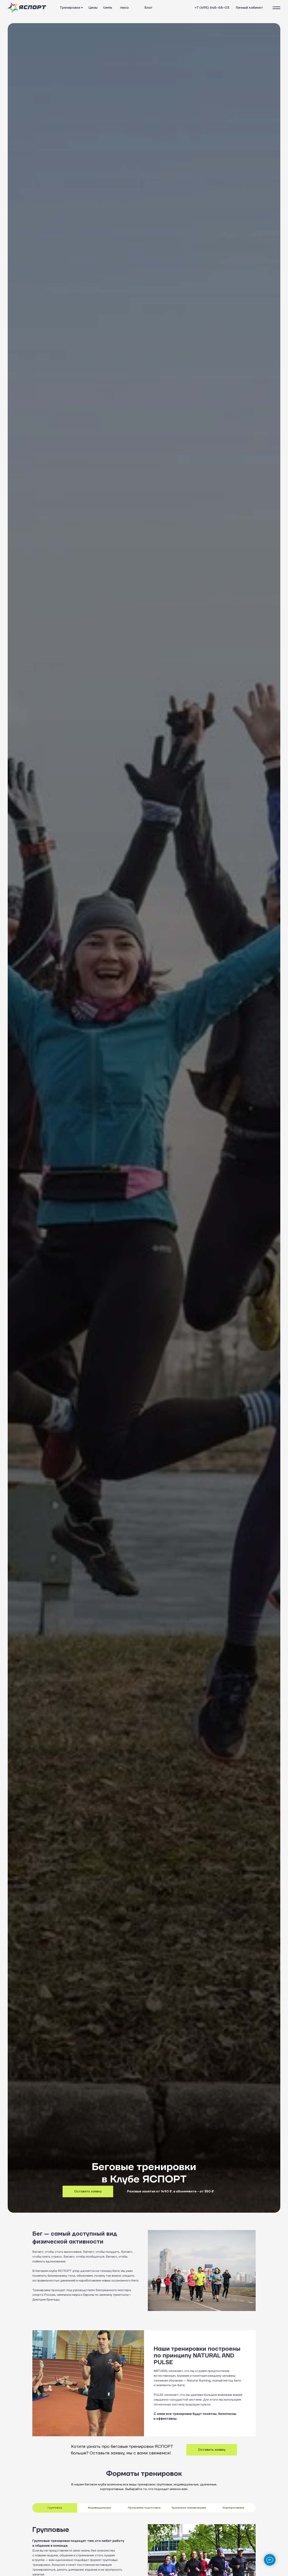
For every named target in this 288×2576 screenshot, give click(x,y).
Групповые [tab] (55, 2508)
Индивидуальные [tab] (99, 2508)
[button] (88, 2191)
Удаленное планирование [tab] (189, 2508)
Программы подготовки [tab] (144, 2508)
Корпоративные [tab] (233, 2508)
